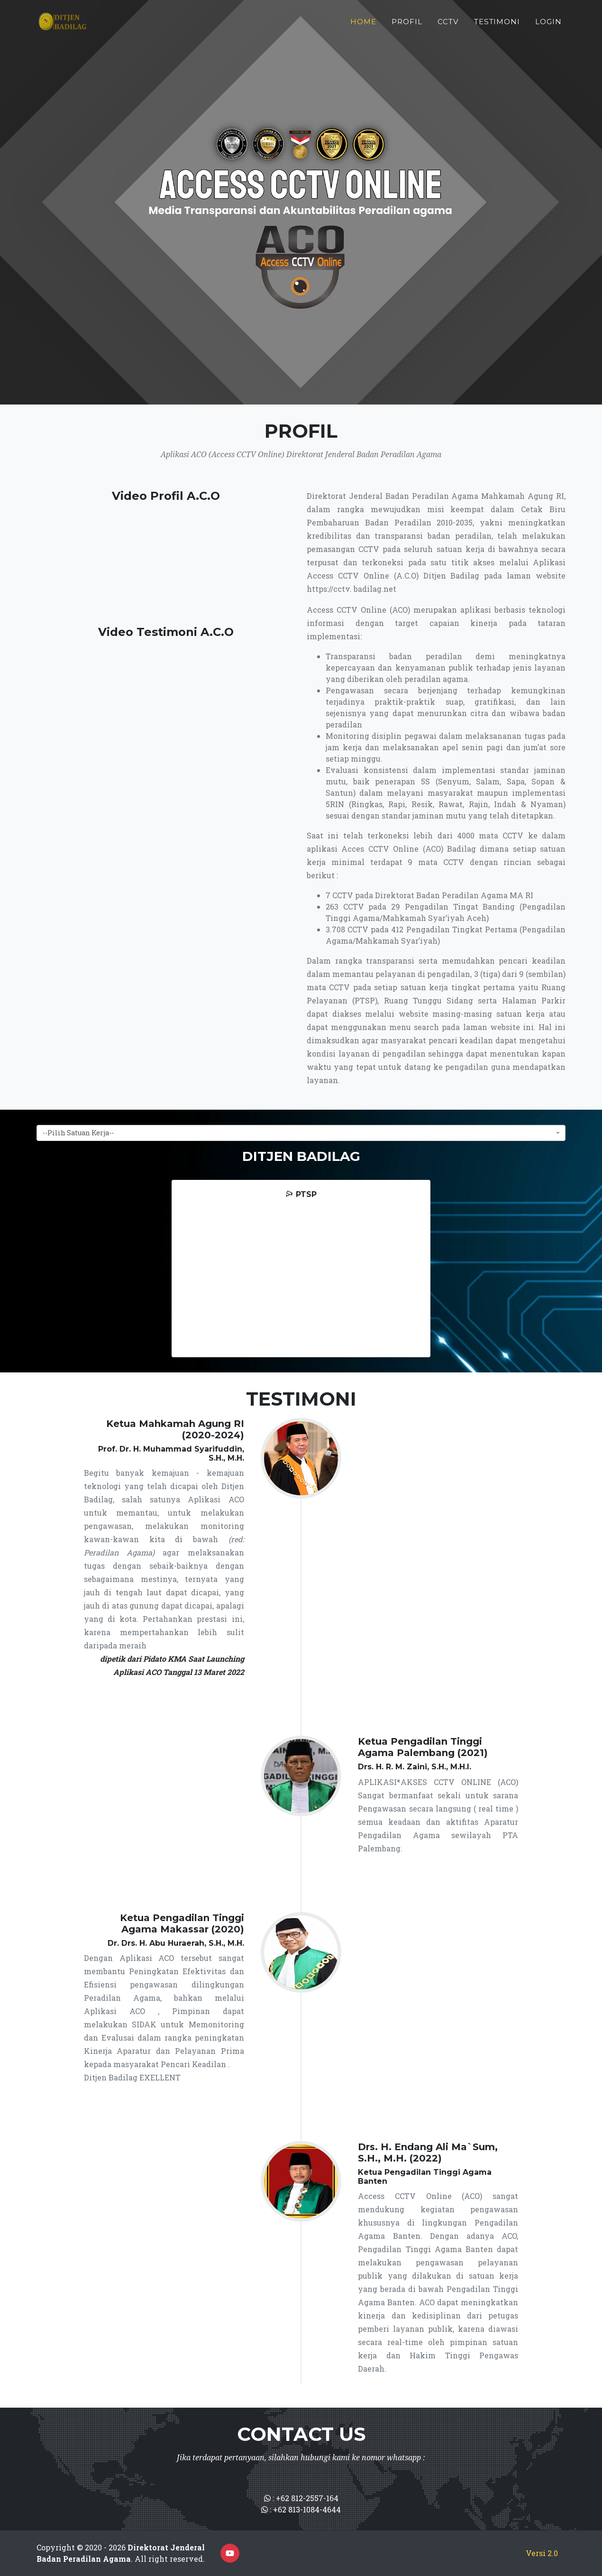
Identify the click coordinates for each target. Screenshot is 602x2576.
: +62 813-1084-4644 (301, 2509)
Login (548, 25)
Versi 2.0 (542, 2553)
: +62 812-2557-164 (301, 2498)
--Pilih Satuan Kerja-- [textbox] (78, 1132)
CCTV (448, 25)
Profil (407, 25)
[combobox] (301, 1133)
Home (363, 25)
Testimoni (497, 25)
